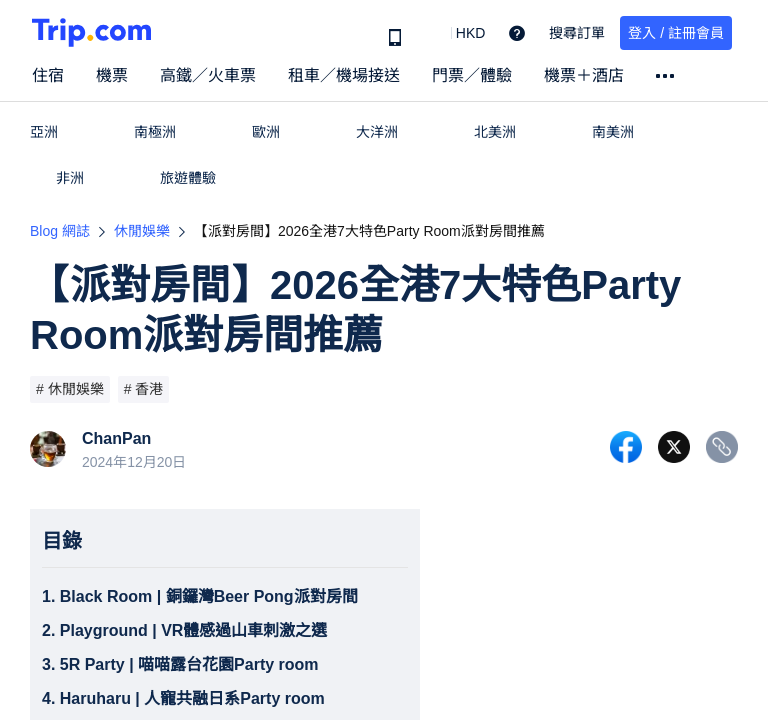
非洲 (70, 178)
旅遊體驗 (188, 178)
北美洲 (495, 132)
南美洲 (613, 132)
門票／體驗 (472, 75)
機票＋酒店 (584, 75)
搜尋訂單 (577, 33)
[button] (456, 33)
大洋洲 (377, 132)
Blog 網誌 (60, 231)
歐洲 (266, 132)
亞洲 (44, 132)
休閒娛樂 (142, 231)
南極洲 (155, 132)
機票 (112, 75)
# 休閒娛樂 (70, 389)
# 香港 (144, 389)
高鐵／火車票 (208, 75)
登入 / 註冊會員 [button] (676, 33)
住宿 (48, 75)
